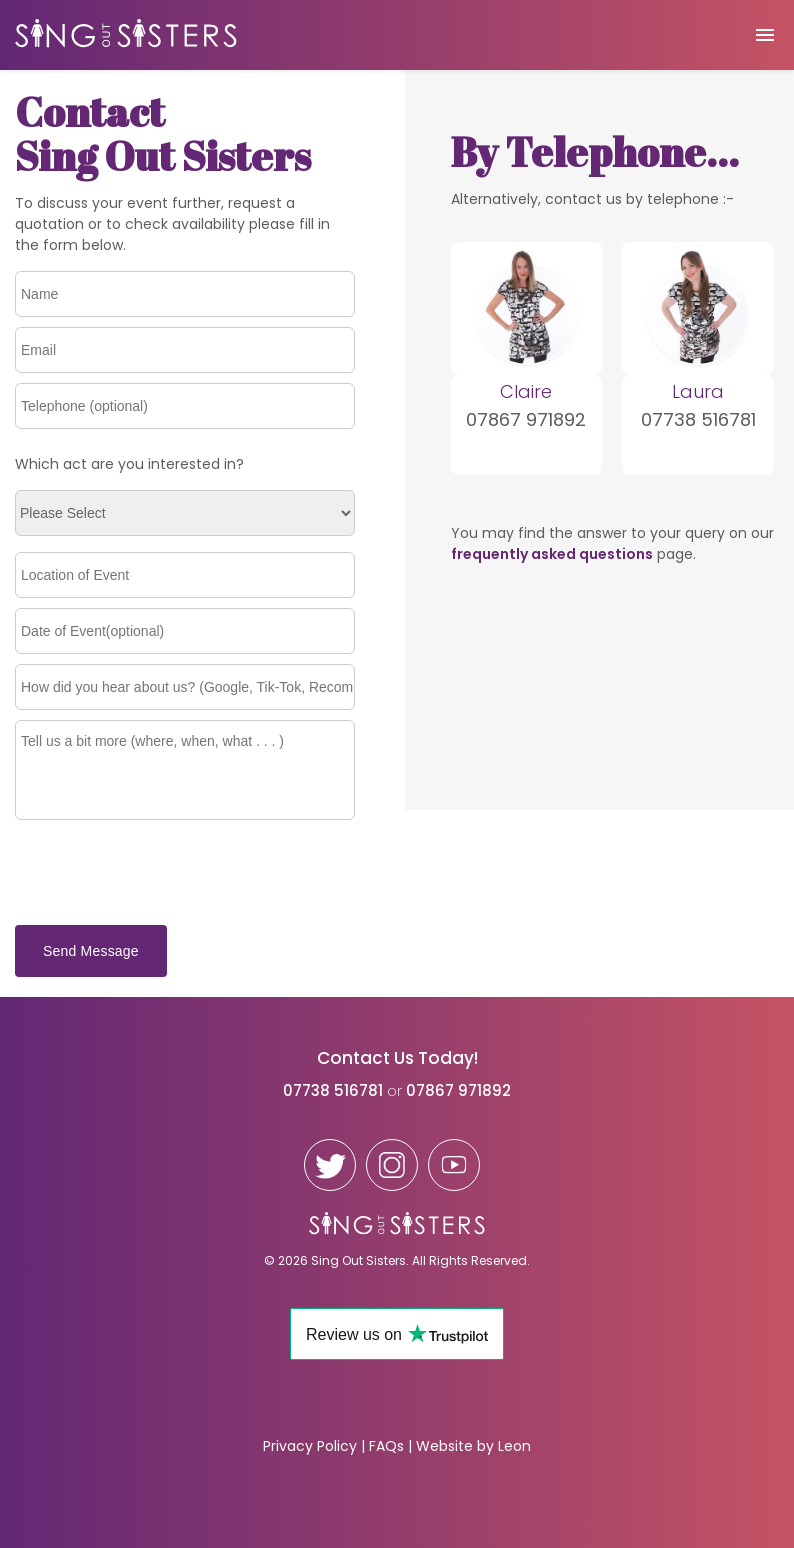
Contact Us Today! (397, 1058)
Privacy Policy (310, 1446)
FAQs (386, 1446)
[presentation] (167, 874)
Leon (514, 1446)
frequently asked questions (552, 554)
